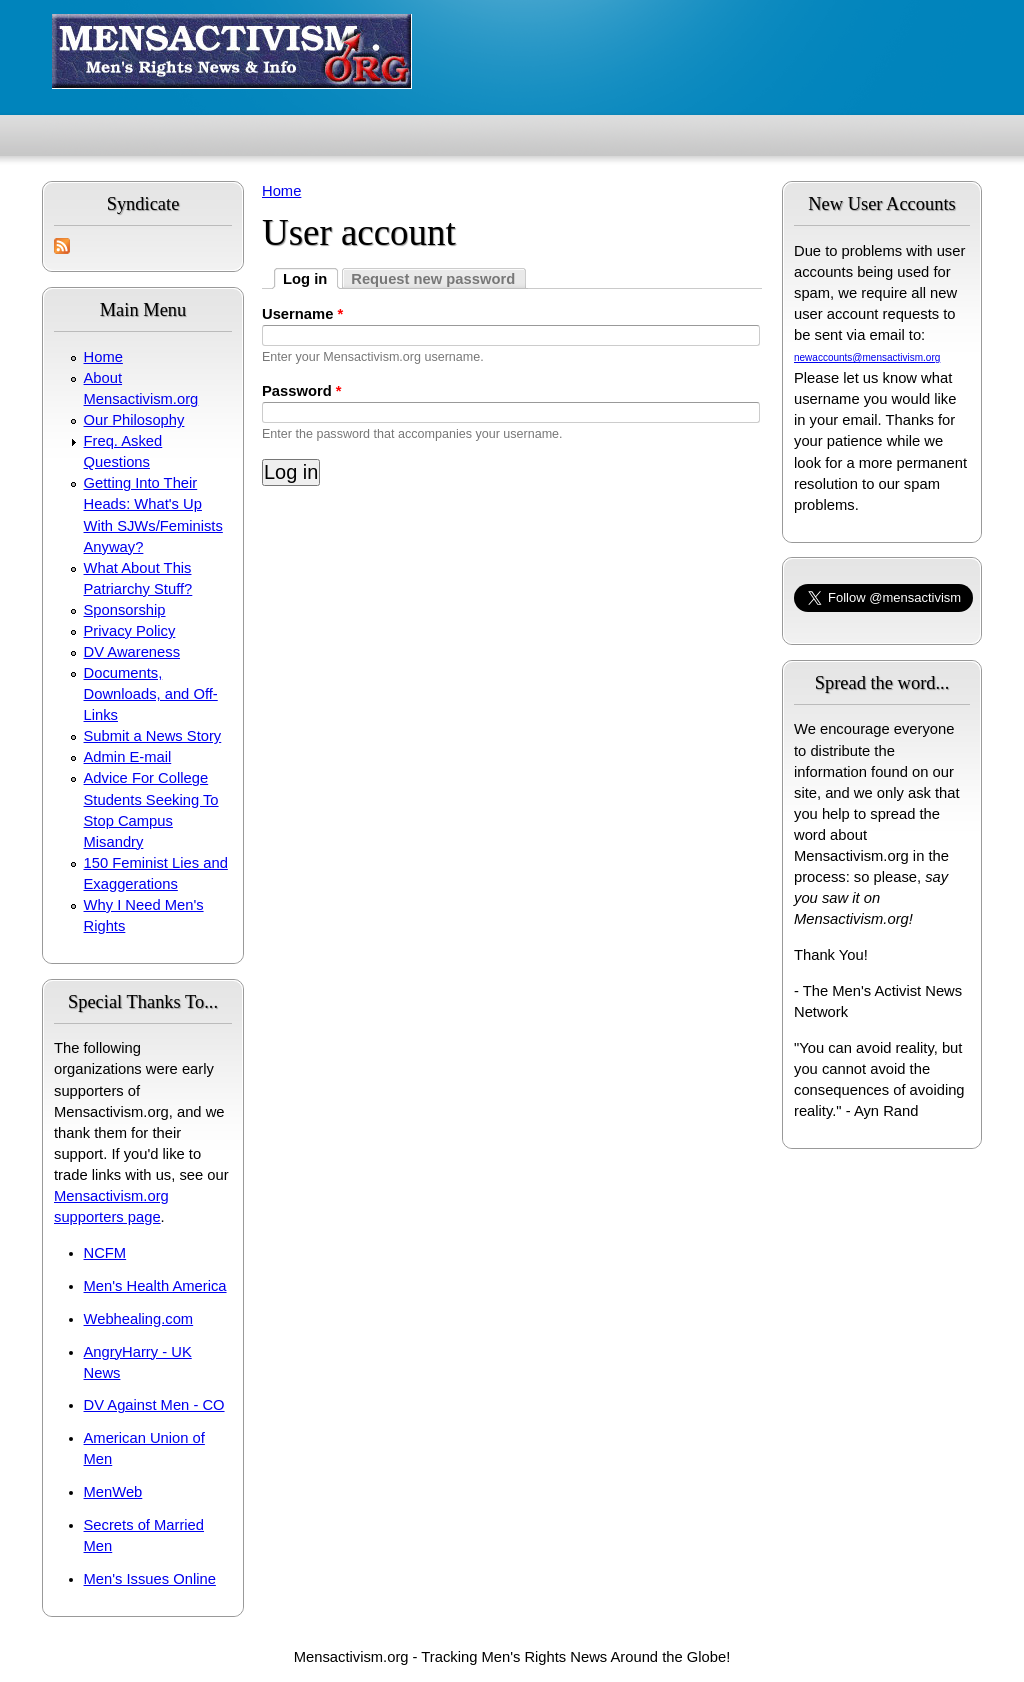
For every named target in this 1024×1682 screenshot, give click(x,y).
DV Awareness (132, 652)
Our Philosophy (134, 420)
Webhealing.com (139, 1319)
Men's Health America (155, 1286)
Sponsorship (125, 610)
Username (302, 314)
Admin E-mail (128, 757)
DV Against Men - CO (154, 1405)
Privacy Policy (130, 631)
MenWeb (113, 1492)
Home (103, 357)
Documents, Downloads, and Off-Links (151, 694)
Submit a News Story (153, 736)
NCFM (105, 1253)
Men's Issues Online (150, 1579)
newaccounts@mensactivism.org (867, 357)
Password (302, 391)
